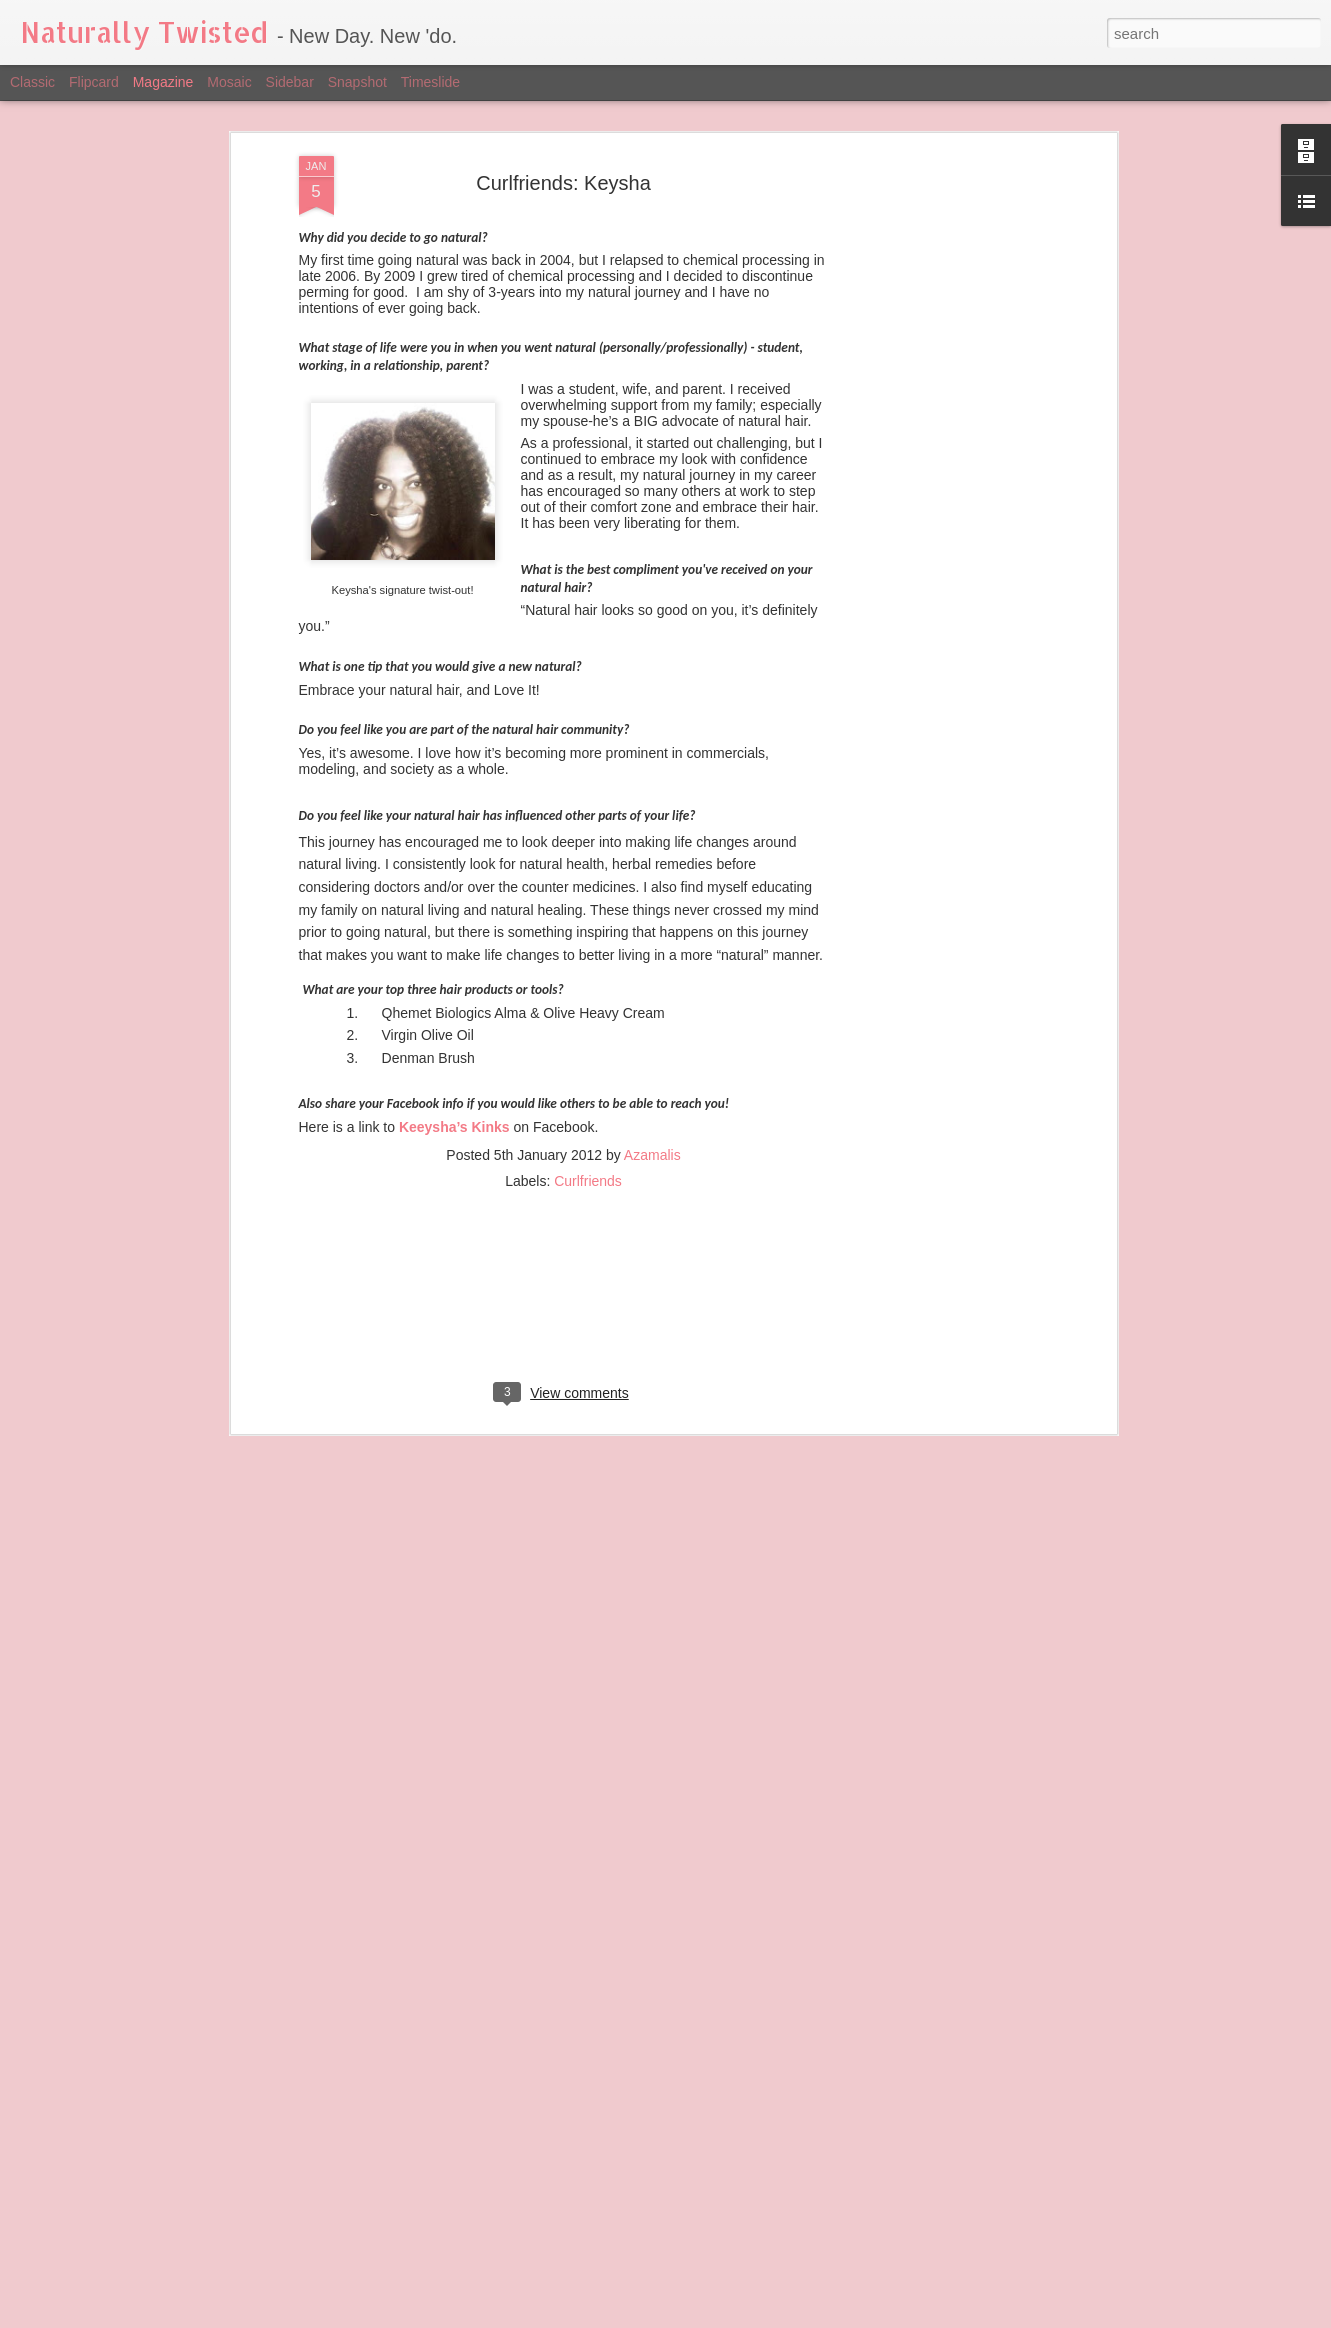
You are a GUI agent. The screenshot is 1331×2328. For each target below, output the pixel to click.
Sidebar (290, 82)
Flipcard (94, 82)
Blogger (847, 2317)
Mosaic (229, 82)
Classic (32, 82)
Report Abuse (906, 2317)
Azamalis (652, 983)
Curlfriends (588, 1009)
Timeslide (430, 82)
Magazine (163, 82)
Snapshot (357, 82)
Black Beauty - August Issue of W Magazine (619, 2078)
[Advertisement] (564, 1138)
